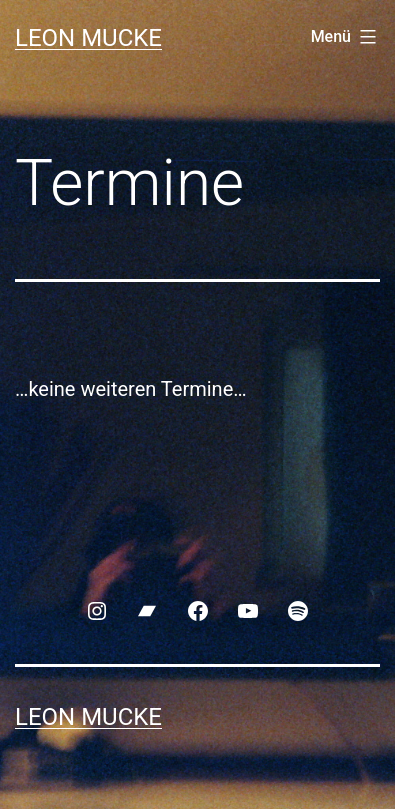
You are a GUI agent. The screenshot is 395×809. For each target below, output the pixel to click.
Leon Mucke (88, 38)
